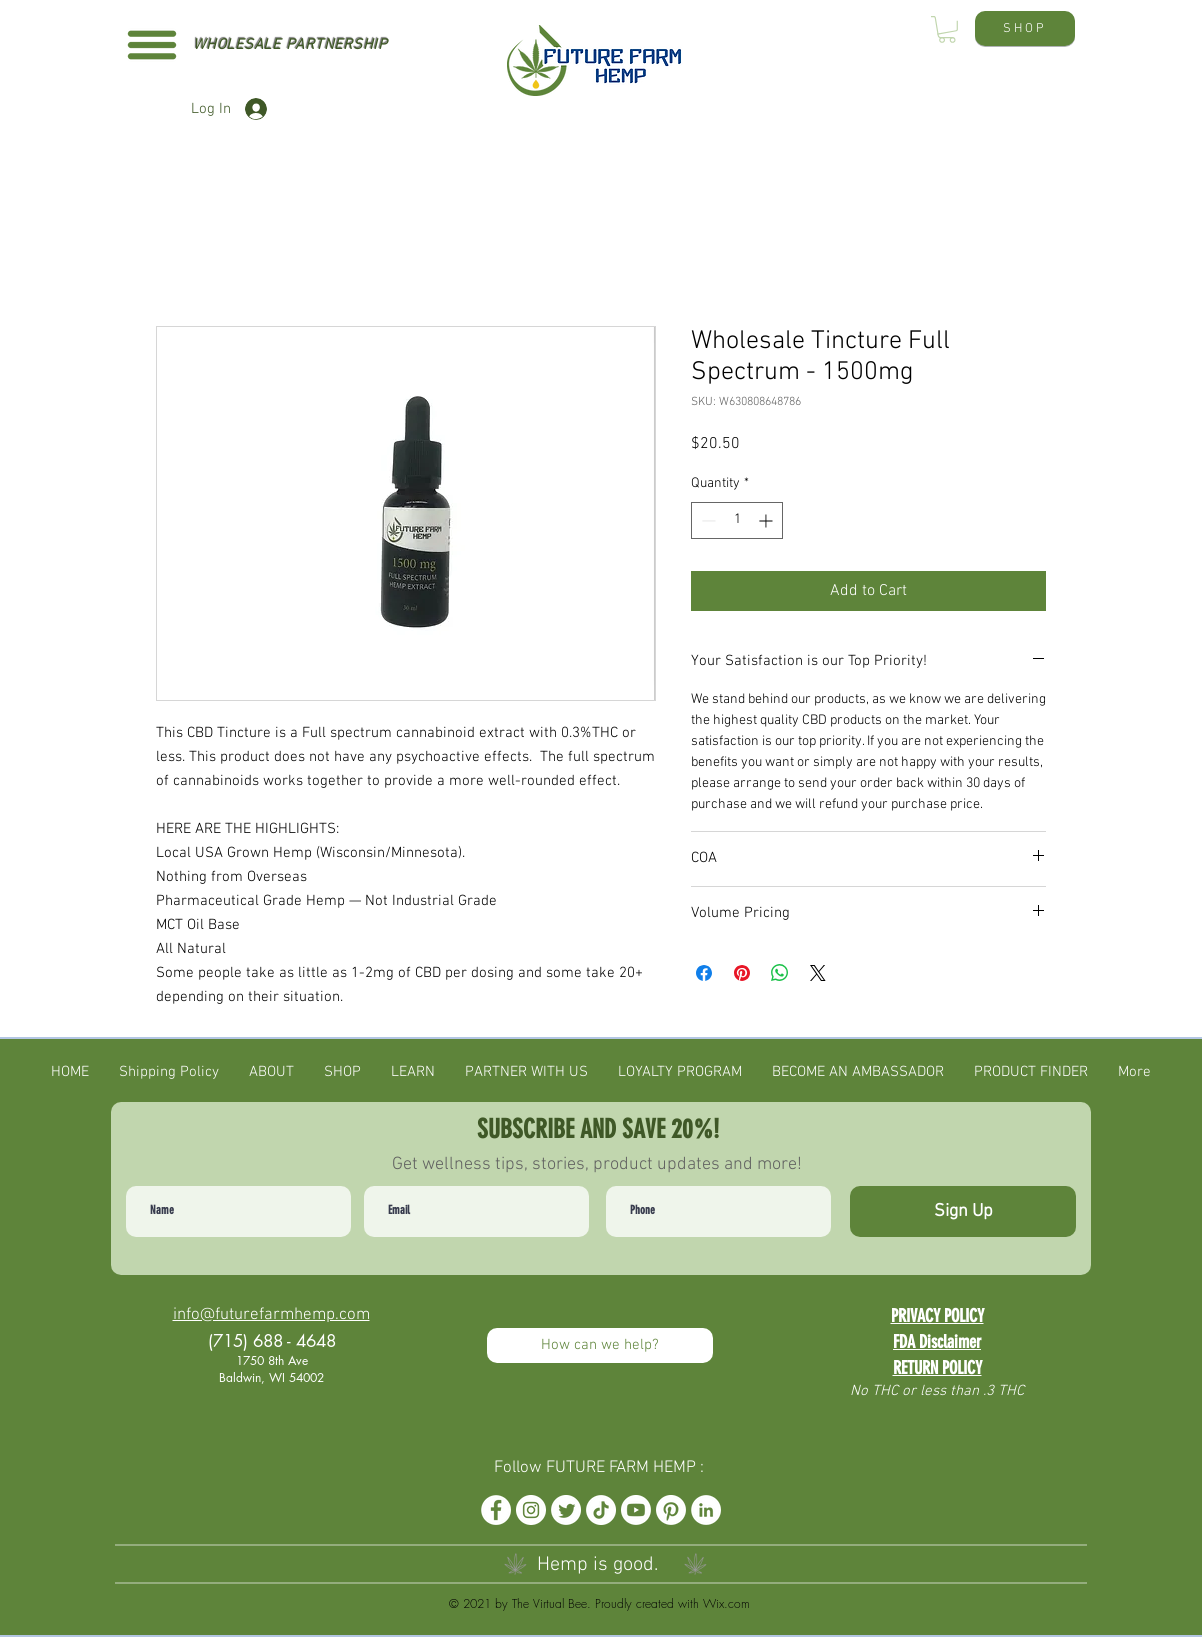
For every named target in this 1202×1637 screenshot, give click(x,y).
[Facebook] (496, 1510)
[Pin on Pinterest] (742, 973)
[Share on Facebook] (704, 973)
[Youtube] (636, 1510)
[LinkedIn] (706, 1510)
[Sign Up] (963, 1211)
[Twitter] (566, 1510)
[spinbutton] (737, 520)
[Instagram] (531, 1510)
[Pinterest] (671, 1510)
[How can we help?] (600, 1345)
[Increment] (767, 520)
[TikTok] (601, 1510)
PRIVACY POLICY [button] (937, 1316)
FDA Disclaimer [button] (937, 1342)
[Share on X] (818, 973)
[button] (152, 45)
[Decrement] (706, 520)
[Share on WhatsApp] (780, 973)
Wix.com (726, 1603)
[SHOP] (1025, 28)
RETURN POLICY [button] (937, 1368)
